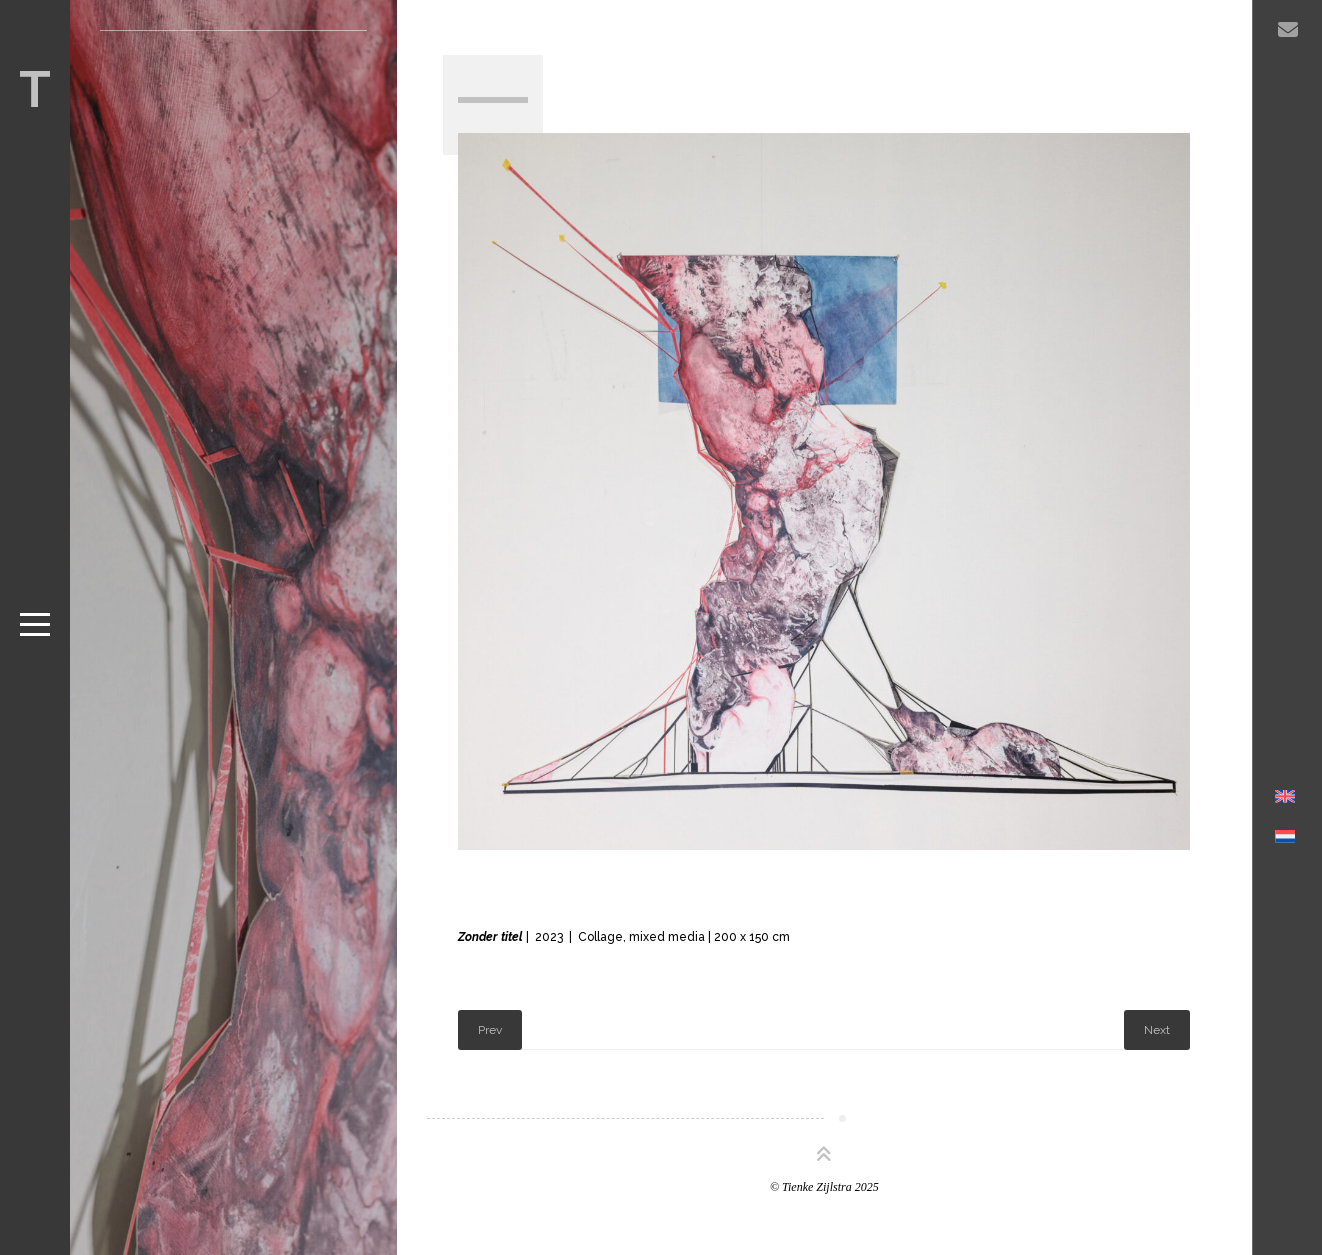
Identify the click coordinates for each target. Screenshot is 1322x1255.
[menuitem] (1285, 849)
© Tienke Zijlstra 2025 (824, 1187)
